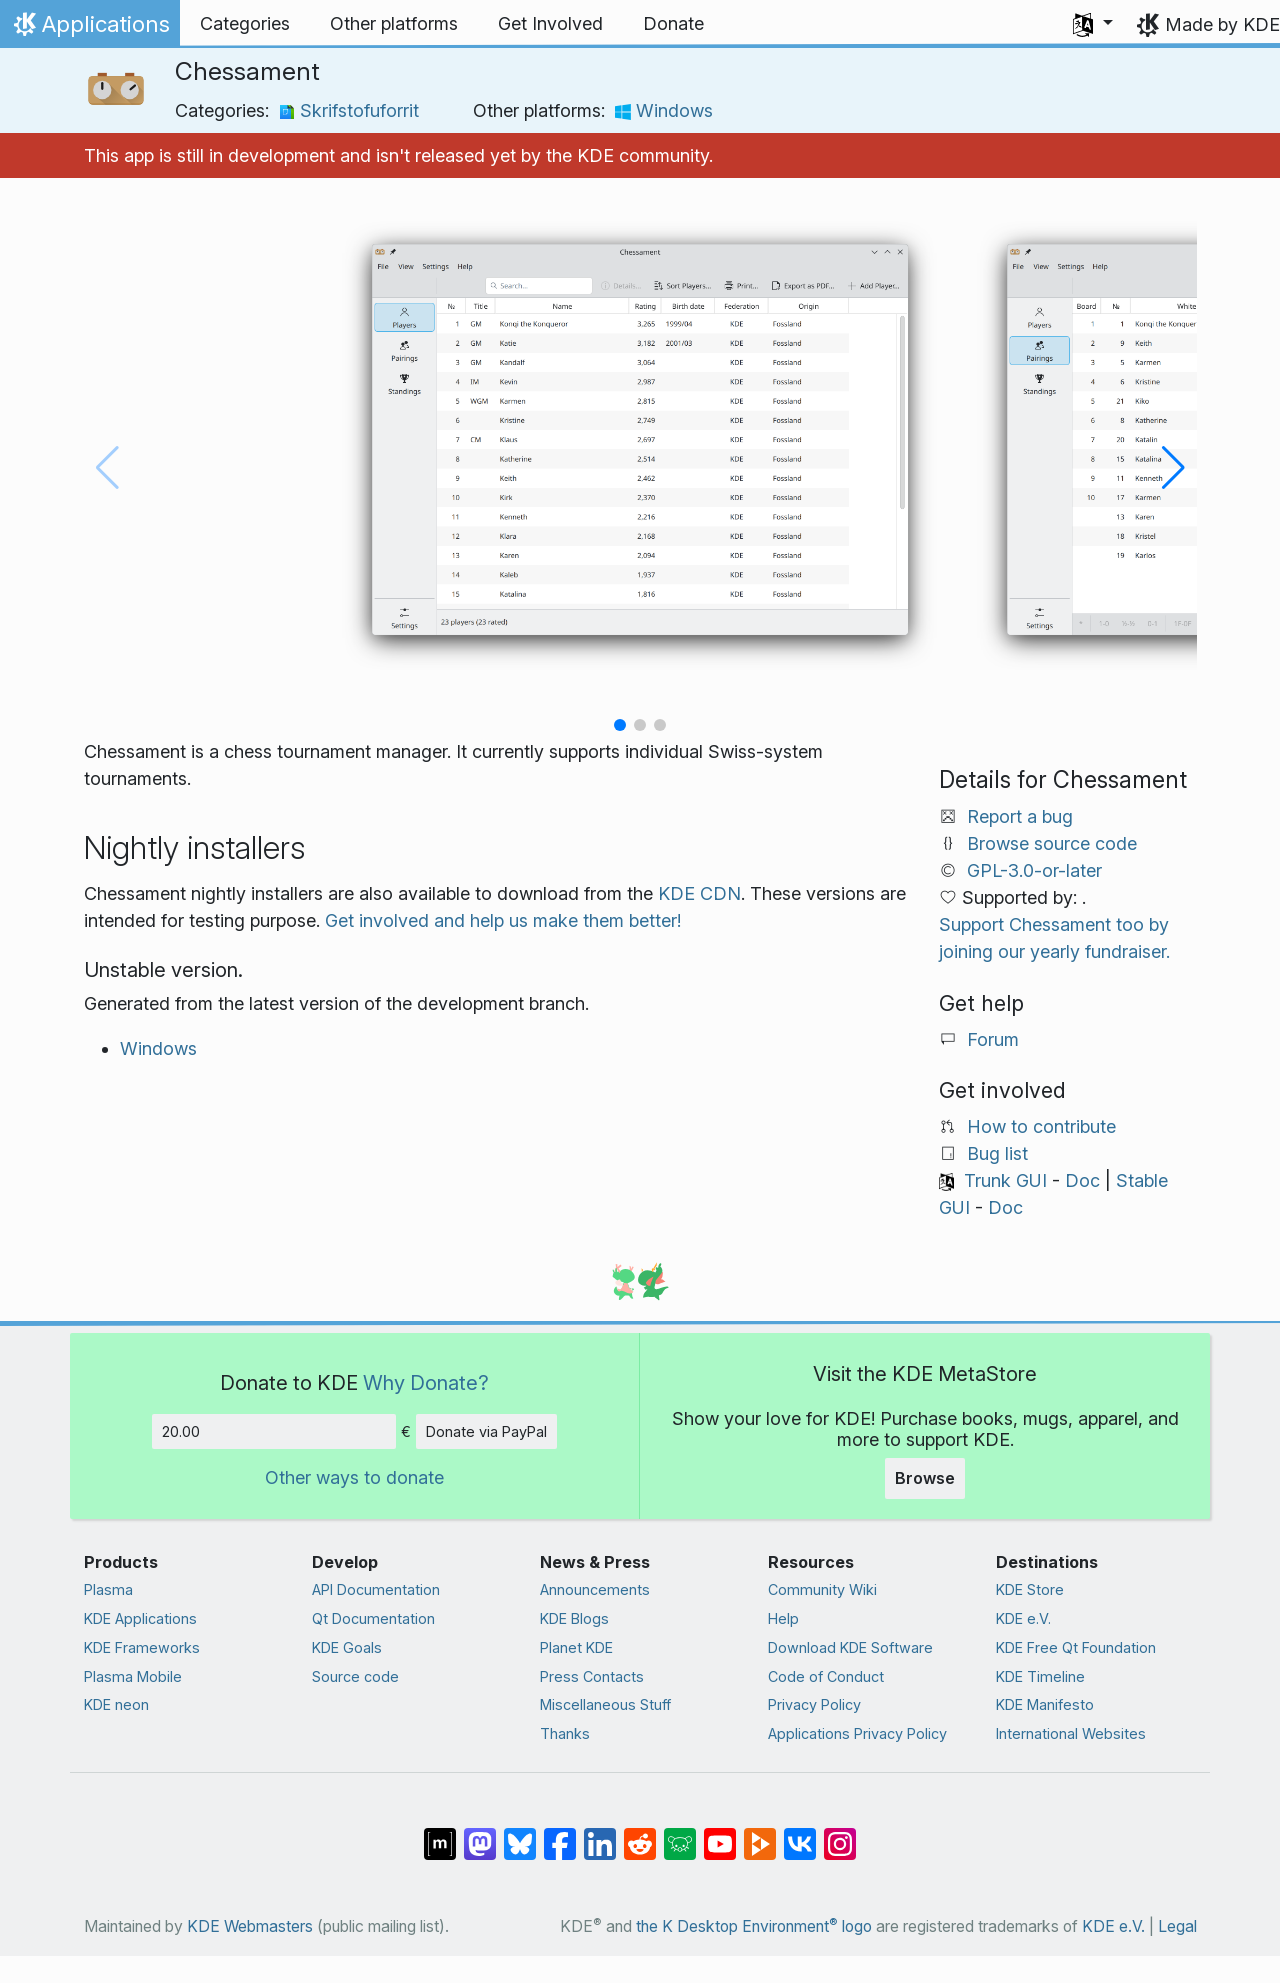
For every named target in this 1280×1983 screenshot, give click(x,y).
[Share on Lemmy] (680, 1834)
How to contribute (1041, 1126)
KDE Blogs (574, 1618)
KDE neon (116, 1704)
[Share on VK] (800, 1834)
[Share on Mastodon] (480, 1834)
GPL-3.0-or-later (1034, 870)
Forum (993, 1039)
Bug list (997, 1153)
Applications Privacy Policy (857, 1733)
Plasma (108, 1589)
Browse (925, 1478)
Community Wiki (822, 1589)
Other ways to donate (354, 1477)
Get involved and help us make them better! (503, 920)
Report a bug (1020, 816)
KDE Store (1030, 1589)
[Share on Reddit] (640, 1834)
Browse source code (1052, 843)
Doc (1082, 1180)
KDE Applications (140, 1618)
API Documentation (376, 1589)
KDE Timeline (1040, 1676)
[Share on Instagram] (840, 1834)
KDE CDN (699, 893)
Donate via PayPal (486, 1431)
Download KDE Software (850, 1647)
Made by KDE (1222, 24)
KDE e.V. (1023, 1618)
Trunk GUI (1005, 1180)
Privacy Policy (814, 1704)
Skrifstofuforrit (349, 110)
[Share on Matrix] (440, 1834)
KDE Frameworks (142, 1647)
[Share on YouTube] (720, 1834)
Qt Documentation (373, 1618)
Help (783, 1618)
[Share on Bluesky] (520, 1834)
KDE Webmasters (250, 1926)
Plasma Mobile (133, 1676)
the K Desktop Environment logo (754, 1926)
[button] (1093, 24)
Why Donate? (426, 1382)
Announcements (595, 1589)
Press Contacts (592, 1676)
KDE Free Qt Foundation (1076, 1647)
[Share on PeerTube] (760, 1834)
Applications (89, 29)
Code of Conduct (826, 1676)
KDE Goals (347, 1647)
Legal (1177, 1926)
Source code (355, 1676)
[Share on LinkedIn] (600, 1834)
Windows (664, 110)
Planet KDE (576, 1647)
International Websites (1071, 1733)
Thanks (565, 1733)
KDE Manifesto (1045, 1704)
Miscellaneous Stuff (605, 1704)
